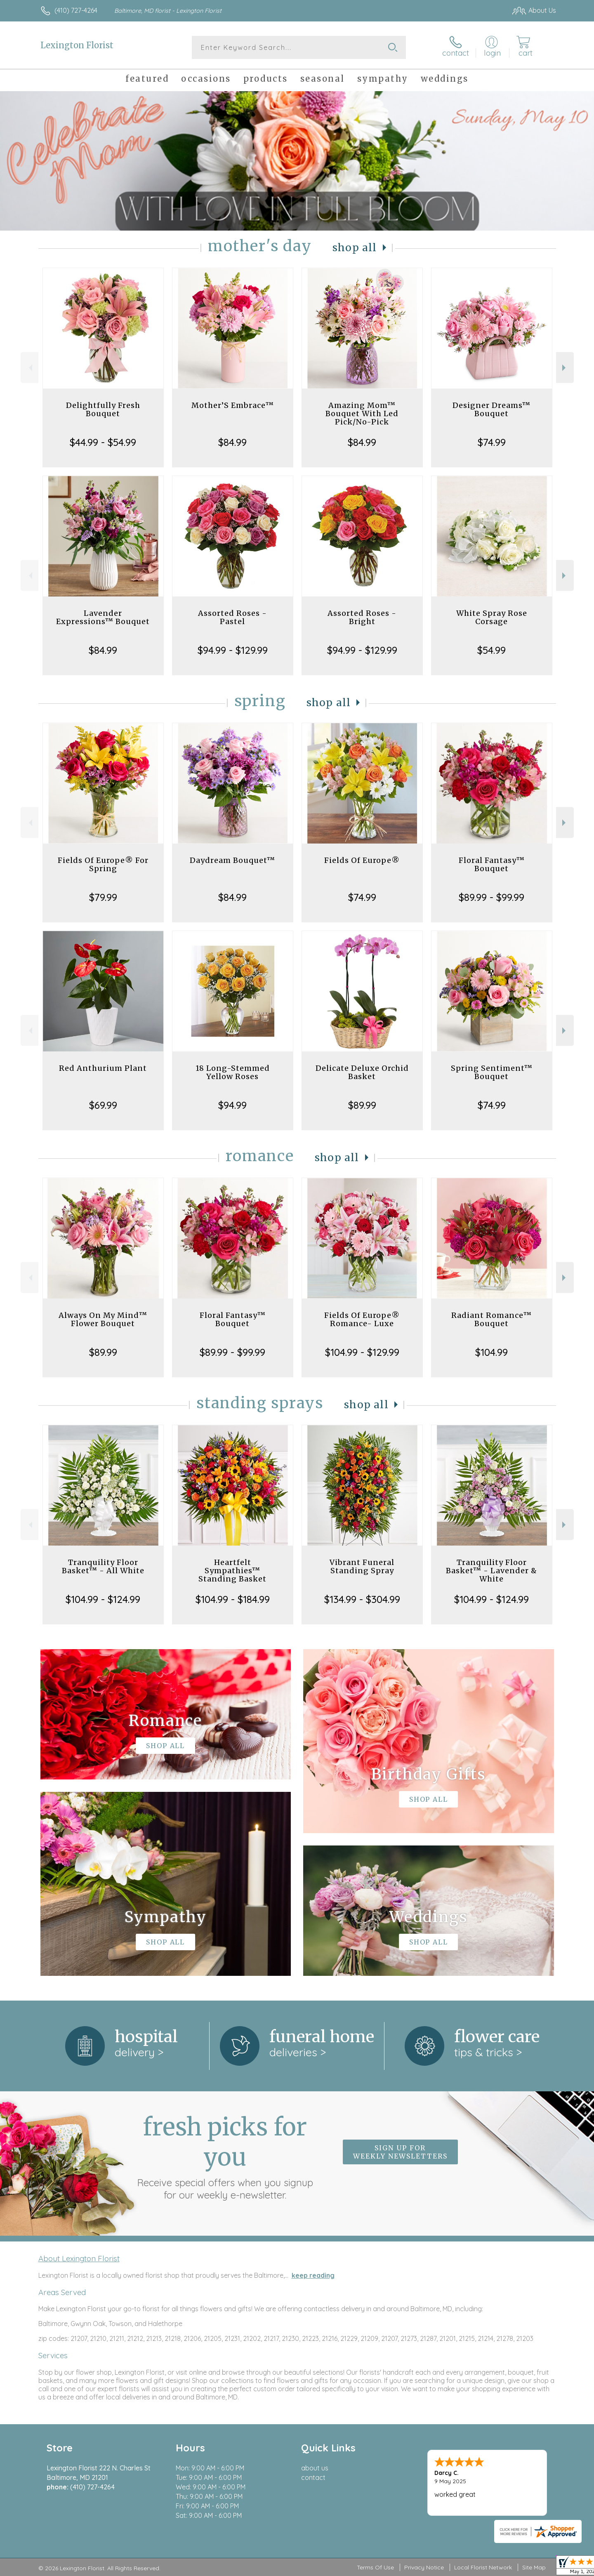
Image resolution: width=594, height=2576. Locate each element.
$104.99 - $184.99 (233, 1599)
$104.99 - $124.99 (103, 1599)
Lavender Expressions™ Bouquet (103, 617)
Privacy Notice (424, 2567)
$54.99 (491, 650)
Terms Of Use (375, 2567)
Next (565, 367)
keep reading (313, 2275)
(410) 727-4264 (75, 10)
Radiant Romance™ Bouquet (491, 1319)
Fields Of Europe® (362, 860)
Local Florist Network (483, 2567)
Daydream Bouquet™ (232, 860)
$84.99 (232, 442)
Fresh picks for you (225, 2156)
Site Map (534, 2567)
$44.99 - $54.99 (103, 442)
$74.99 (492, 442)
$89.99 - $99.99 (491, 897)
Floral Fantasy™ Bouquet (492, 864)
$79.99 (103, 897)
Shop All (354, 247)
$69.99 (103, 1105)
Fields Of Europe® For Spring (103, 864)
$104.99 (491, 1352)
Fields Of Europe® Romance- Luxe (362, 1319)
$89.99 (362, 1105)
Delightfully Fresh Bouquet (103, 409)
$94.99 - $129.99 (233, 650)
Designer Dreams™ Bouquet (491, 409)
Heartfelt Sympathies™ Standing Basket (232, 1571)
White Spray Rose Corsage (491, 617)
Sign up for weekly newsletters (400, 2152)
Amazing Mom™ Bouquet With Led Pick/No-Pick (361, 414)
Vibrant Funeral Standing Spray (362, 1566)
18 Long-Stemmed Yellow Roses (233, 1072)
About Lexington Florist (79, 2258)
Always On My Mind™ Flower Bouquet (103, 1319)
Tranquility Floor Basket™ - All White (103, 1566)
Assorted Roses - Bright (362, 617)
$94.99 (232, 1105)
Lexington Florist (76, 45)
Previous (29, 367)
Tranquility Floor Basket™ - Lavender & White (491, 1571)
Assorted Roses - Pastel (232, 617)
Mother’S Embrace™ (232, 405)
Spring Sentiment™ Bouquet (492, 1072)
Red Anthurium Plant (103, 1068)
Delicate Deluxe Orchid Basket (362, 1072)
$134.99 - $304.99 (362, 1599)
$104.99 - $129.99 (362, 1352)
